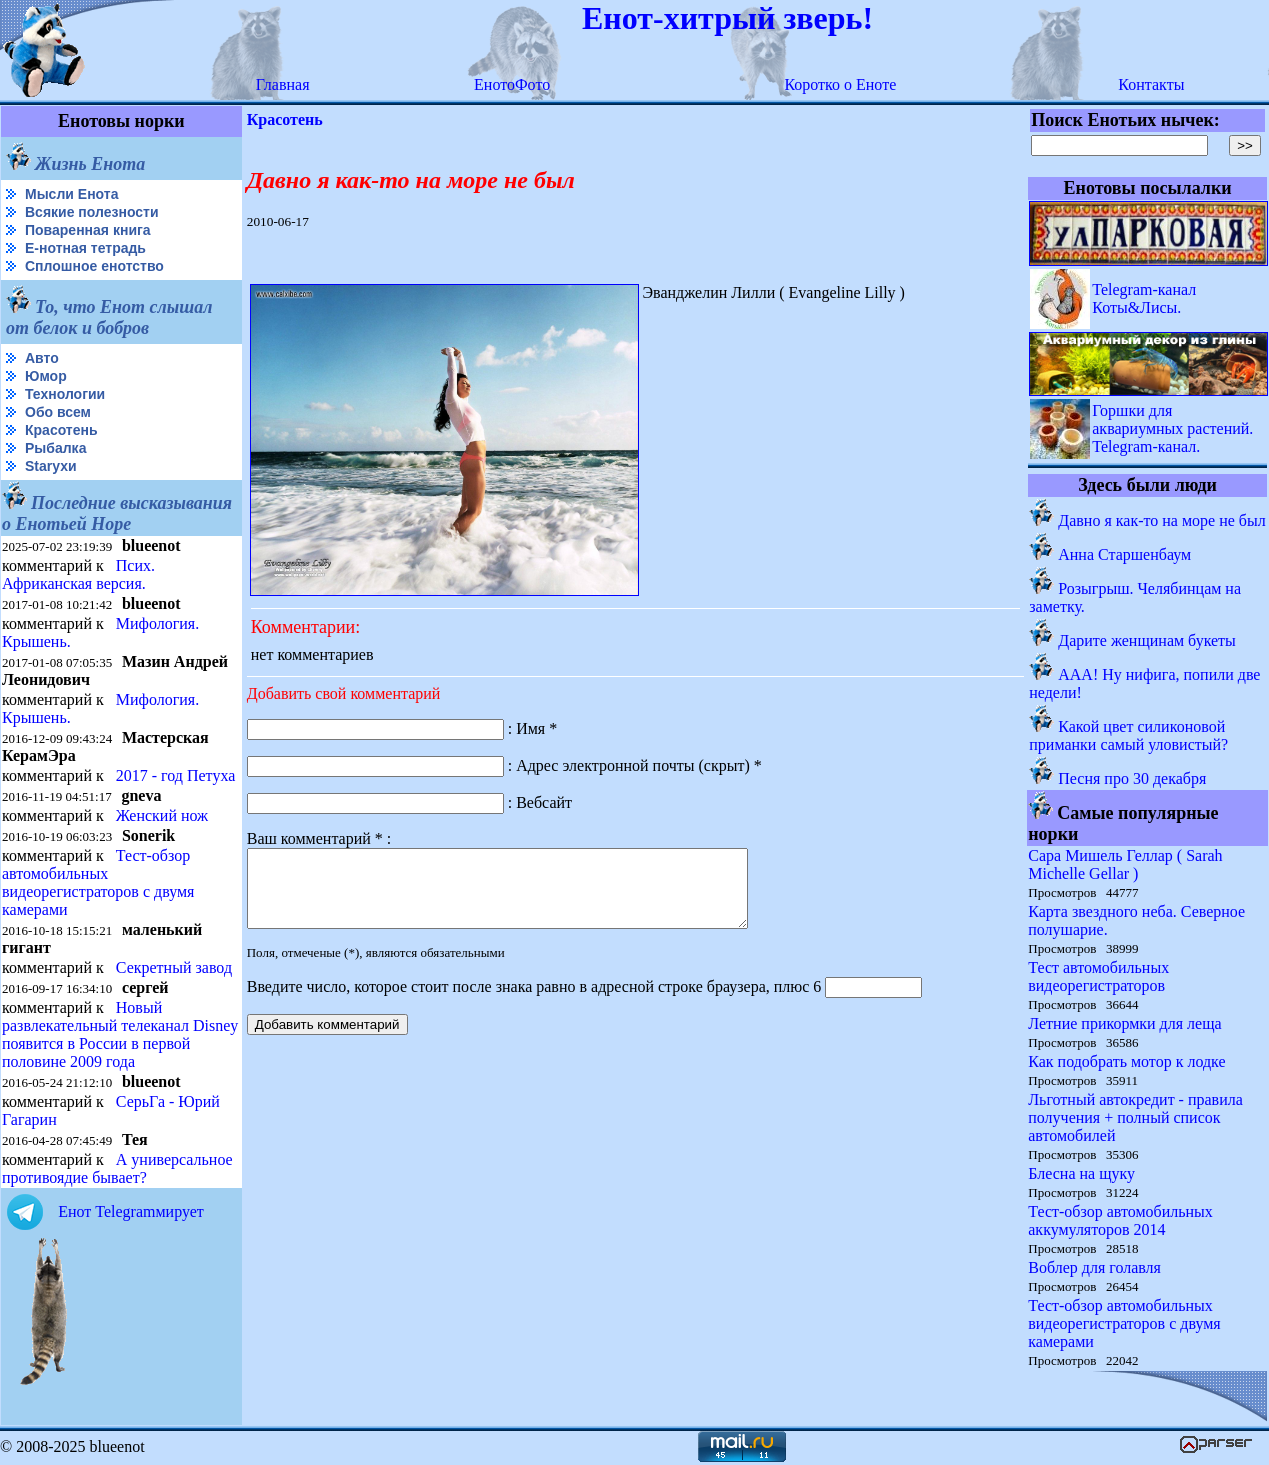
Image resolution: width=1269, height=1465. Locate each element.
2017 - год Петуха (176, 775)
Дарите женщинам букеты (1147, 640)
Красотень (61, 430)
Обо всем (58, 412)
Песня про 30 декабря (1132, 778)
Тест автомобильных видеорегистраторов (1098, 976)
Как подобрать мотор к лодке (1126, 1061)
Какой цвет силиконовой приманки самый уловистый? (1128, 735)
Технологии (65, 394)
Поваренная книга (88, 230)
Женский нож (162, 815)
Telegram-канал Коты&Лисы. (1144, 298)
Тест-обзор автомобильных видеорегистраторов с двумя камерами (98, 882)
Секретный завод (174, 967)
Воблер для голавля (1094, 1267)
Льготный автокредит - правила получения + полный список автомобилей (1135, 1117)
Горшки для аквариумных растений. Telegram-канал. (1172, 428)
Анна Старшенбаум (1124, 554)
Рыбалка (55, 448)
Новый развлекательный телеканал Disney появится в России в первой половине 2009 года (120, 1034)
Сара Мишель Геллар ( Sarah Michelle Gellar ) (1125, 864)
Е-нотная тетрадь (85, 248)
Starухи (51, 466)
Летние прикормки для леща (1124, 1023)
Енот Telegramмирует (131, 1211)
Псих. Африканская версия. (78, 574)
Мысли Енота (71, 194)
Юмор (46, 376)
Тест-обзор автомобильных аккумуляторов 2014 (1120, 1220)
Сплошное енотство (94, 266)
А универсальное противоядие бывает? (117, 1168)
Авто (42, 358)
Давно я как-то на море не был (1161, 520)
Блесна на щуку (1081, 1173)
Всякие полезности (92, 212)
